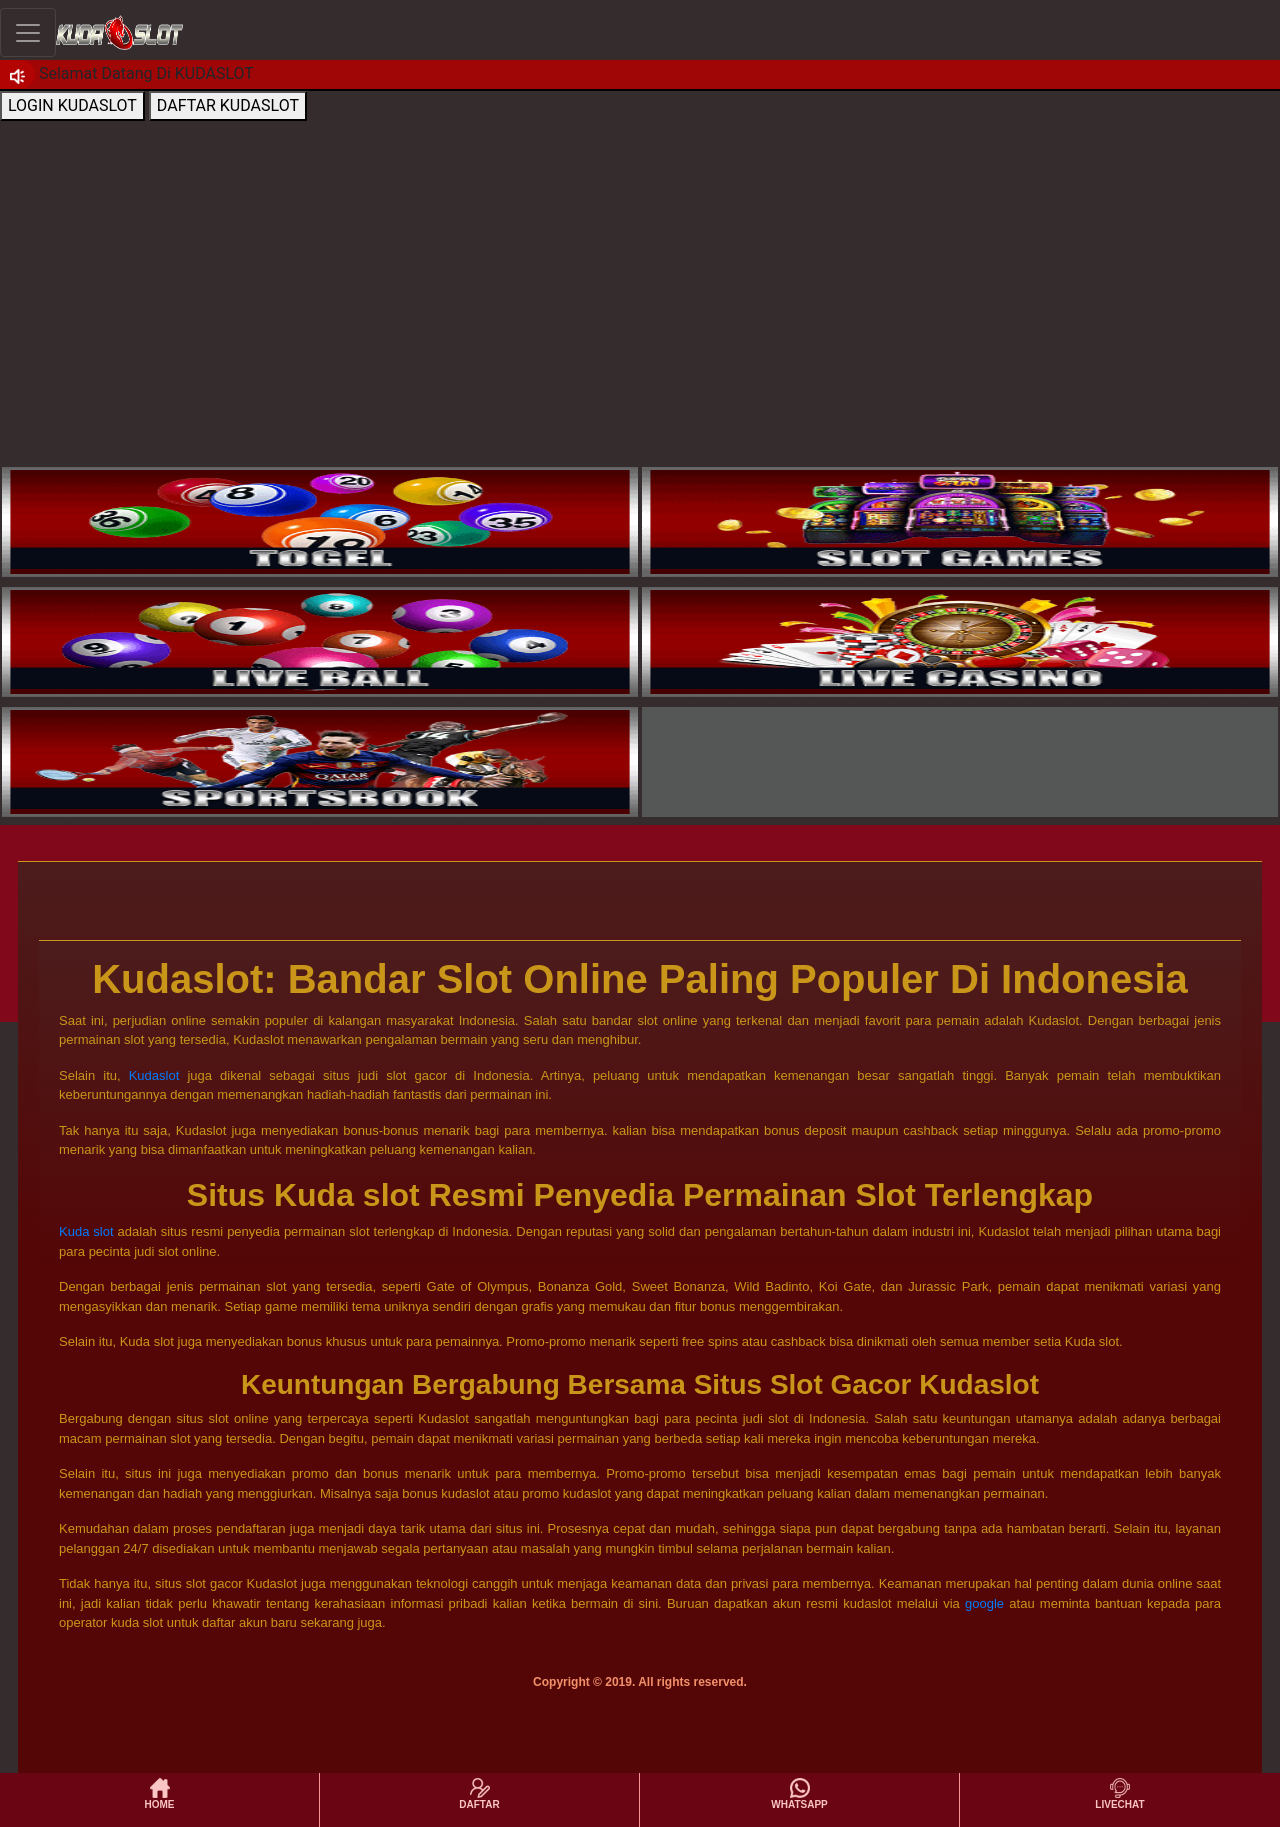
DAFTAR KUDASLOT (228, 105)
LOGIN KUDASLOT (72, 105)
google (984, 1603)
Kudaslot (154, 1075)
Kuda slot (86, 1231)
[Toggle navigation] (28, 32)
